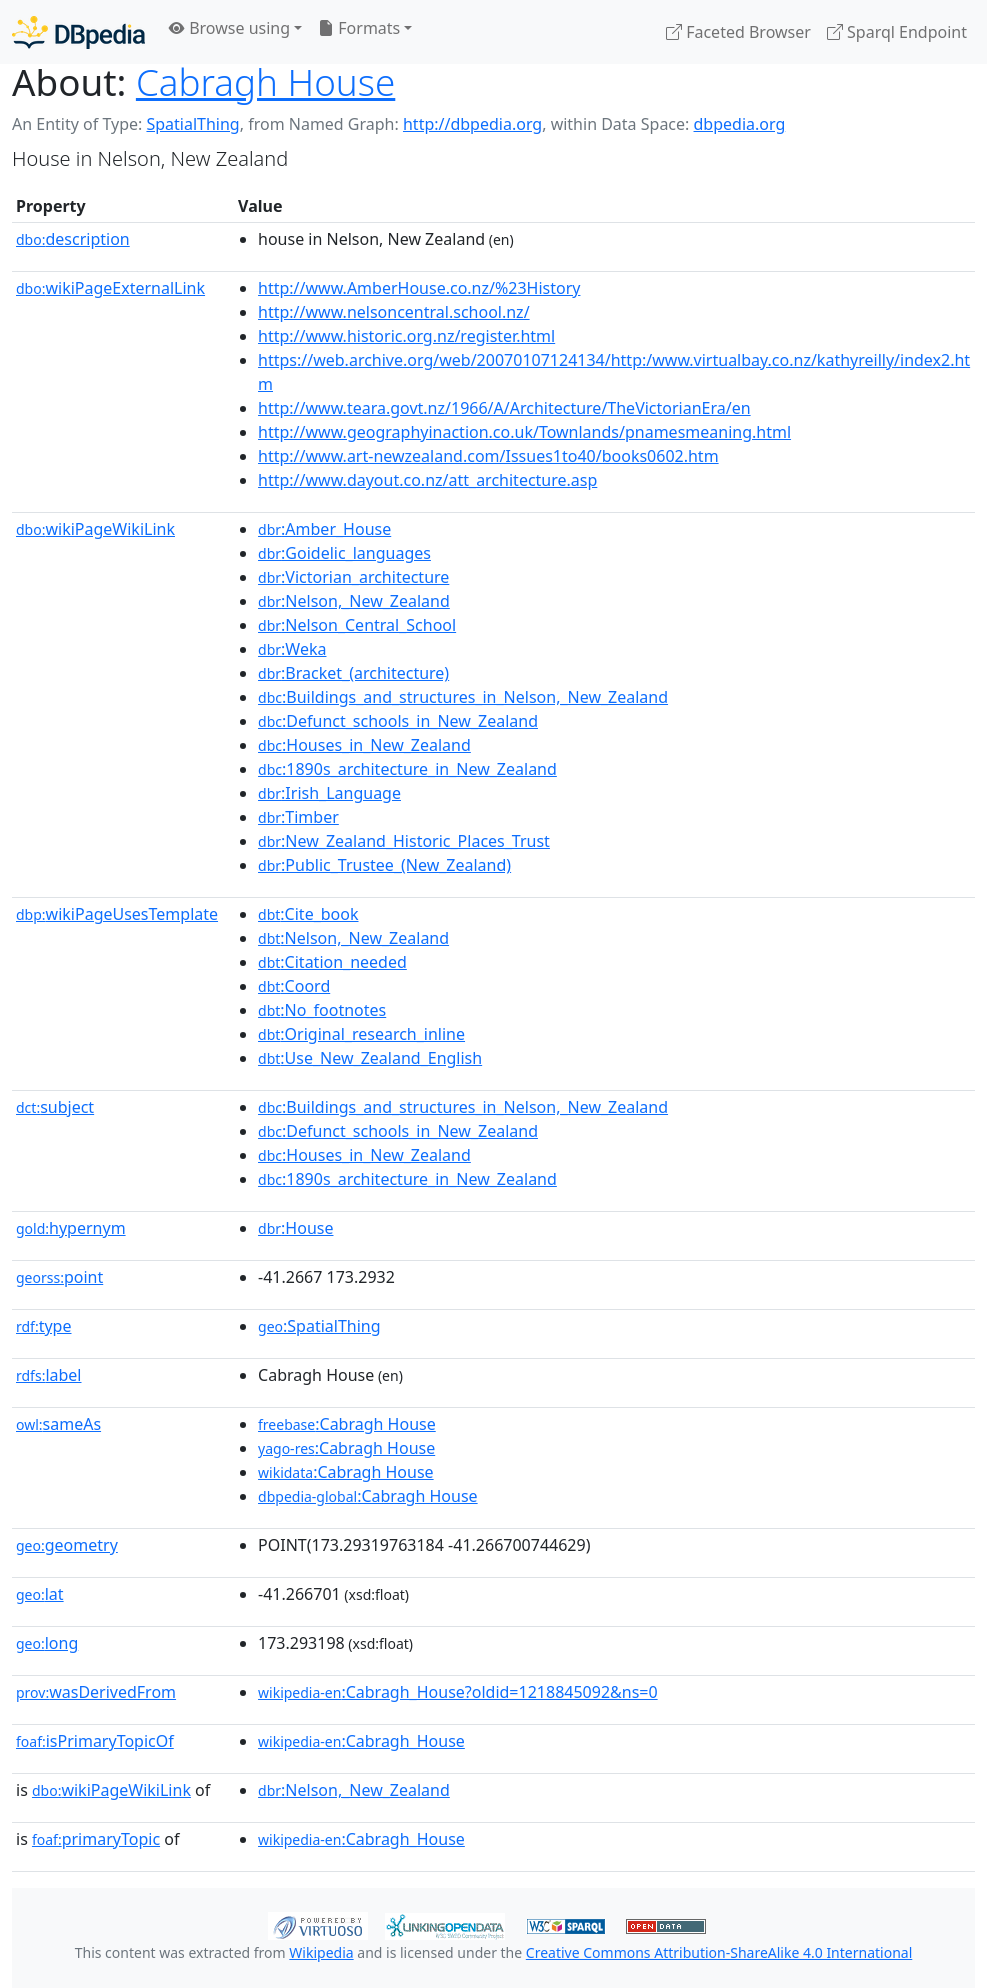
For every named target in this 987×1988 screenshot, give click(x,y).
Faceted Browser (738, 32)
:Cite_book (308, 914)
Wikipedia (321, 1952)
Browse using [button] (229, 28)
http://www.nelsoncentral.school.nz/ (394, 312)
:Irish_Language (329, 793)
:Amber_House (324, 529)
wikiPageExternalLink (110, 288)
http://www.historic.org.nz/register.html (406, 336)
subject (55, 1107)
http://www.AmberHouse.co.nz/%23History (419, 288)
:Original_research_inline (361, 1034)
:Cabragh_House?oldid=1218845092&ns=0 (458, 1692)
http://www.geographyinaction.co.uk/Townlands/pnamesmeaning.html (524, 432)
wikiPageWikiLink (95, 529)
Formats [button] (359, 28)
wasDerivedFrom (96, 1692)
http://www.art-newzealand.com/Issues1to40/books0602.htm (488, 456)
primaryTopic (96, 1839)
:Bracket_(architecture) (353, 673)
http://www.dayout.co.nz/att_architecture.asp (427, 480)
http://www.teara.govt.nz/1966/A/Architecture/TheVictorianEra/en (504, 408)
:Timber (298, 817)
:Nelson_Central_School (357, 625)
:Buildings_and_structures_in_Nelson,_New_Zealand (463, 697)
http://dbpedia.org (472, 124)
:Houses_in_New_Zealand (364, 745)
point (59, 1277)
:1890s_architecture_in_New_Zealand (407, 769)
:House (295, 1228)
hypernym (71, 1228)
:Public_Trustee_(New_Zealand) (384, 865)
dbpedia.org (740, 124)
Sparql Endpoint (897, 32)
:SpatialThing (319, 1326)
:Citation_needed (332, 962)
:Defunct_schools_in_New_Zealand (398, 721)
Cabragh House (265, 82)
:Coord (294, 986)
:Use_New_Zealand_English (370, 1058)
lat (40, 1594)
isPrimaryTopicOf (95, 1741)
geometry (67, 1545)
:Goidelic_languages (344, 553)
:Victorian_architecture (353, 577)
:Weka (292, 649)
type (44, 1326)
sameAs (58, 1424)
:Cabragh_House (361, 1741)
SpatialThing (192, 124)
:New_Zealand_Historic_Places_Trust (404, 841)
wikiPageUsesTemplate (117, 914)
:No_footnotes (322, 1010)
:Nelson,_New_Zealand (354, 601)
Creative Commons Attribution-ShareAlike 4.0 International (719, 1952)
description (73, 239)
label (49, 1375)
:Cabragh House (347, 1424)
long (47, 1643)
